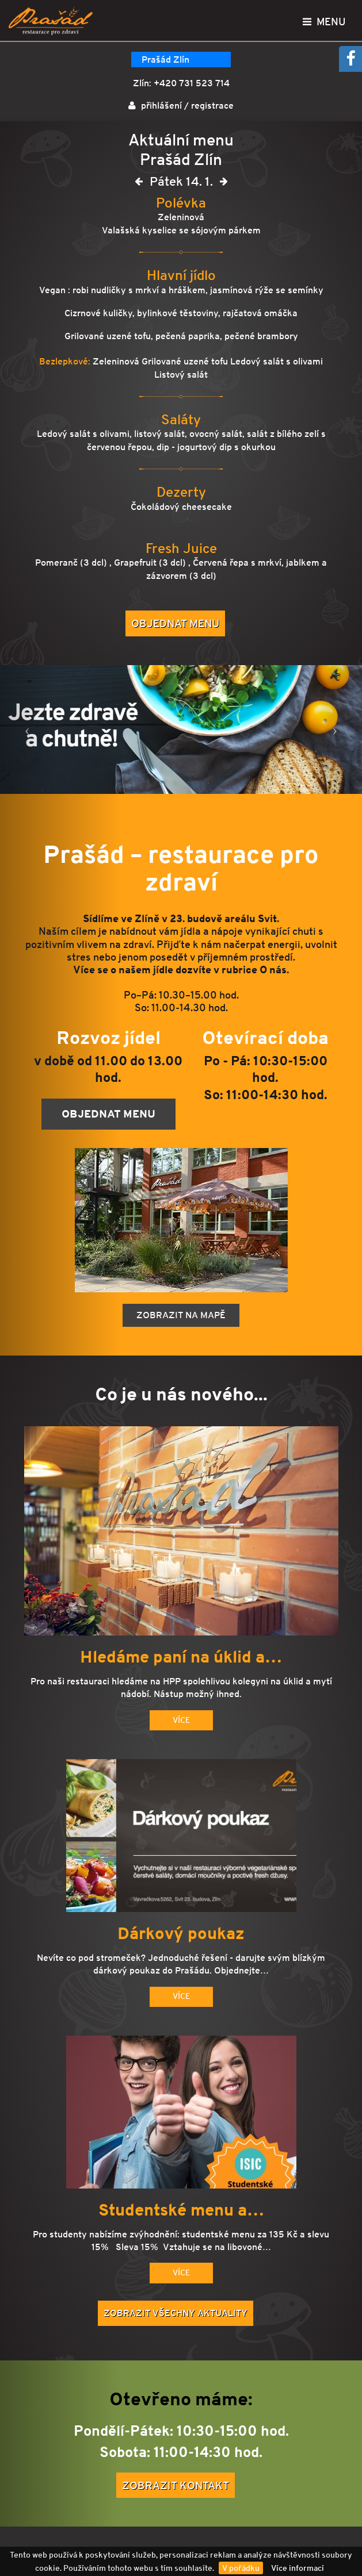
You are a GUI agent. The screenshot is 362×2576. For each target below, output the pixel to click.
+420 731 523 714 (192, 83)
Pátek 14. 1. (181, 184)
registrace (212, 105)
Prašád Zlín (165, 59)
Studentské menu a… (181, 2210)
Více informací (297, 2568)
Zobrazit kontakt (175, 2485)
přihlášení (161, 105)
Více (181, 1720)
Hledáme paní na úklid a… (181, 1657)
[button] (27, 729)
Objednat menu (175, 623)
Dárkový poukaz (181, 1934)
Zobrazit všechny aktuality (175, 2313)
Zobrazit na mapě (181, 1315)
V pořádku (241, 2568)
